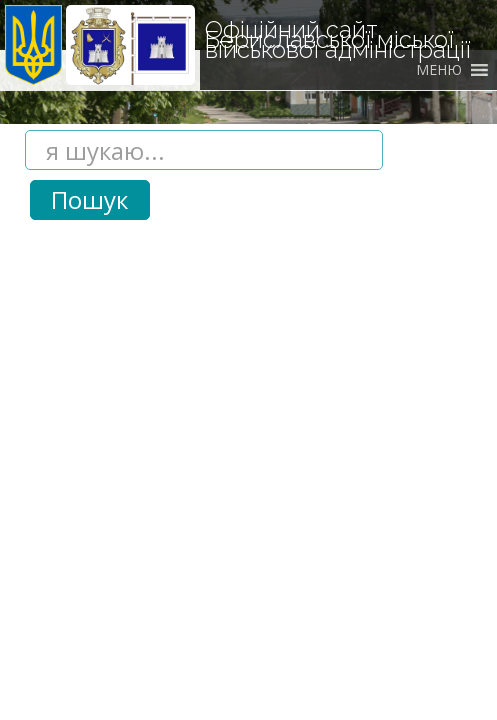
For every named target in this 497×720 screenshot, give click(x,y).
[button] (439, 70)
